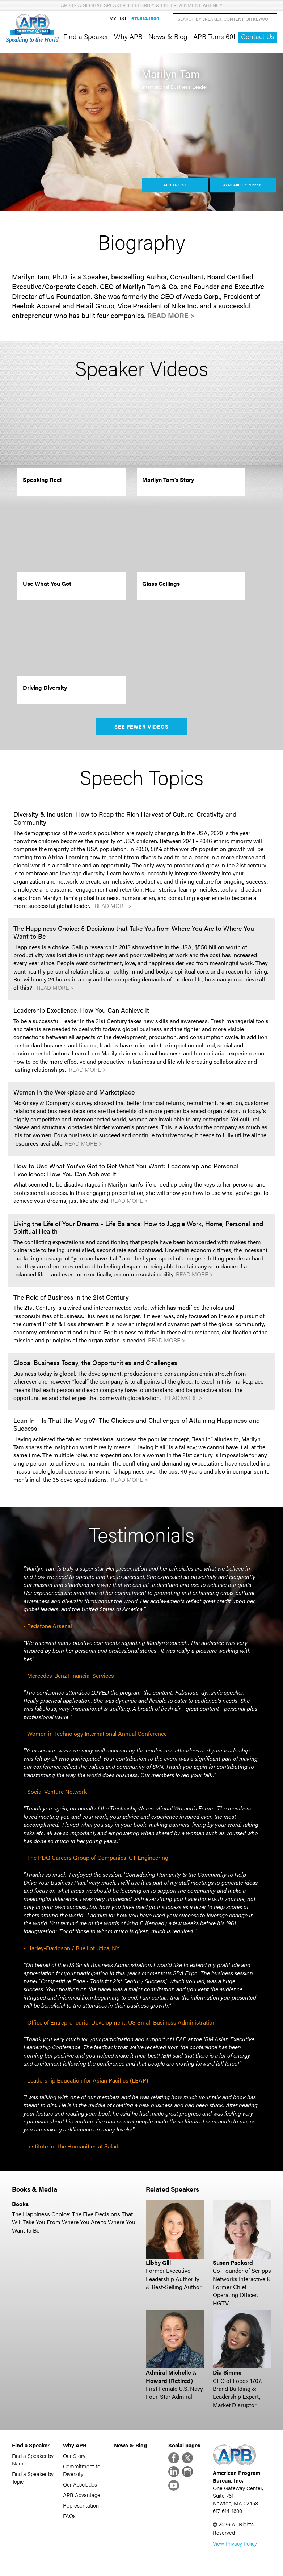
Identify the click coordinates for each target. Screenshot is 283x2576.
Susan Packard (233, 2262)
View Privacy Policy (235, 2543)
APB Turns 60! (214, 36)
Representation (81, 2505)
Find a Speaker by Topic (33, 2477)
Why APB (128, 36)
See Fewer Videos (141, 726)
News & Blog (167, 36)
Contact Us (257, 36)
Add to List (175, 184)
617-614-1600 (145, 19)
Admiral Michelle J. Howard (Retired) (171, 2376)
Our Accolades (80, 2484)
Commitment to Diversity (81, 2469)
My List (118, 19)
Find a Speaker (85, 36)
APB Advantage (81, 2494)
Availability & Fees (242, 184)
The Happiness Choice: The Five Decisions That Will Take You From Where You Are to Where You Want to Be (73, 2222)
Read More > (171, 315)
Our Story (74, 2455)
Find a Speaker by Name (33, 2459)
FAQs (69, 2515)
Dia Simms (227, 2372)
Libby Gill (158, 2262)
